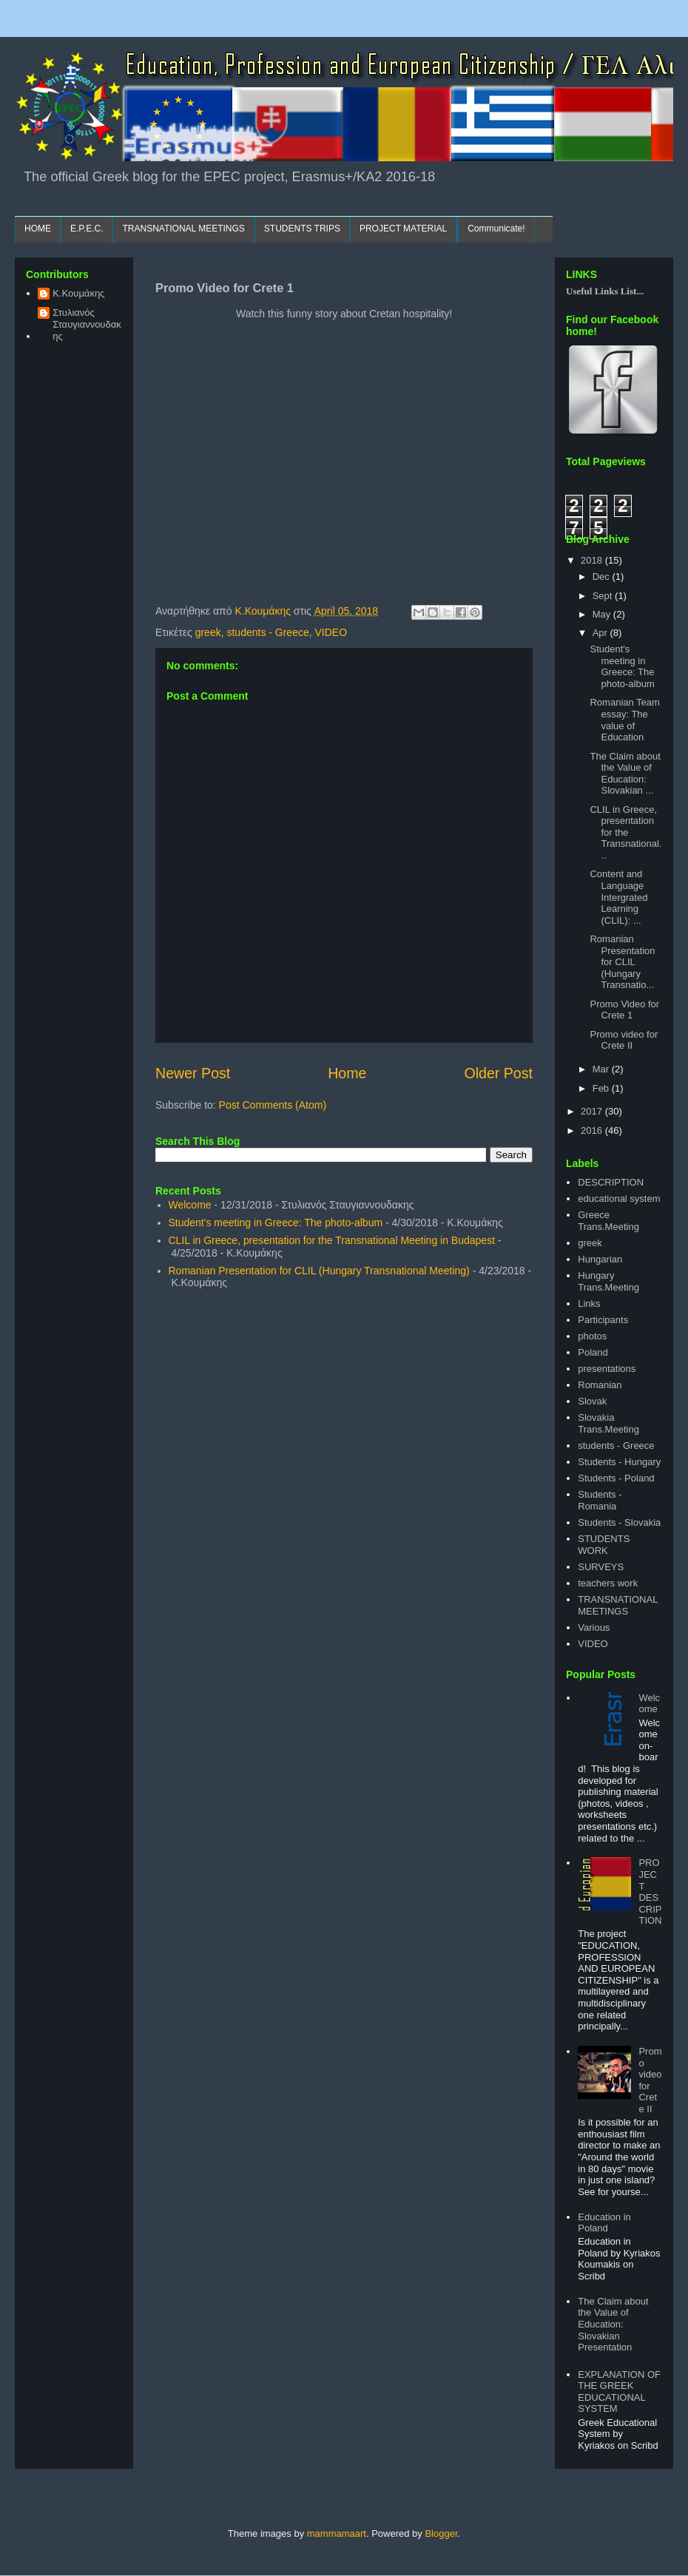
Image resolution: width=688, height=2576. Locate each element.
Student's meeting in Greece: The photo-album (276, 1222)
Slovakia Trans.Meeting (608, 1423)
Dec (603, 576)
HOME (37, 228)
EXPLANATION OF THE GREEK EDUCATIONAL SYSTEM (619, 2392)
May (603, 614)
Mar (602, 1069)
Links (589, 1303)
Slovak (592, 1401)
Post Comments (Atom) (272, 1105)
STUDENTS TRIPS (302, 228)
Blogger (441, 2533)
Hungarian (600, 1259)
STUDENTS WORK (604, 1544)
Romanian (599, 1384)
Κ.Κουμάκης (78, 293)
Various (594, 1627)
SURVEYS (601, 1566)
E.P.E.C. (86, 228)
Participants (603, 1319)
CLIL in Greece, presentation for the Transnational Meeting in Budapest (332, 1240)
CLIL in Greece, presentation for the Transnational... (625, 832)
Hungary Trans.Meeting (608, 1281)
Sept (604, 595)
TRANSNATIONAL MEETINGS (183, 228)
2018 (593, 560)
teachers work (608, 1583)
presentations (606, 1368)
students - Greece (267, 632)
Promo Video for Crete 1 (624, 1009)
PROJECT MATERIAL (403, 228)
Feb (602, 1088)
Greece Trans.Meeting (608, 1220)
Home (347, 1073)
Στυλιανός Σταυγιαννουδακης (87, 324)
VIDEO (331, 632)
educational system (619, 1198)
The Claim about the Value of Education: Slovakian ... (625, 774)
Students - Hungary (619, 1461)
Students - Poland (616, 1478)
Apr (601, 632)
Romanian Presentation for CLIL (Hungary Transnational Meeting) (319, 1271)
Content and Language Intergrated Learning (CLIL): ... (618, 896)
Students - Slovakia (619, 1522)
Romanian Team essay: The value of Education (624, 720)
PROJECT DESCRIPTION (649, 1891)
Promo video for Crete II (624, 1040)
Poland (592, 1352)
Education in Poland (604, 2222)
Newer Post (192, 1073)
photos (592, 1336)
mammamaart (336, 2533)
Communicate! (496, 228)
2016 (593, 1130)
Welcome (190, 1205)
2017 (593, 1111)
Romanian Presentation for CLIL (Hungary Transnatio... (622, 961)
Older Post (498, 1073)
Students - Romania (599, 1500)
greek (208, 632)
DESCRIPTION (611, 1182)
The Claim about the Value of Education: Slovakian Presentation (613, 2324)
